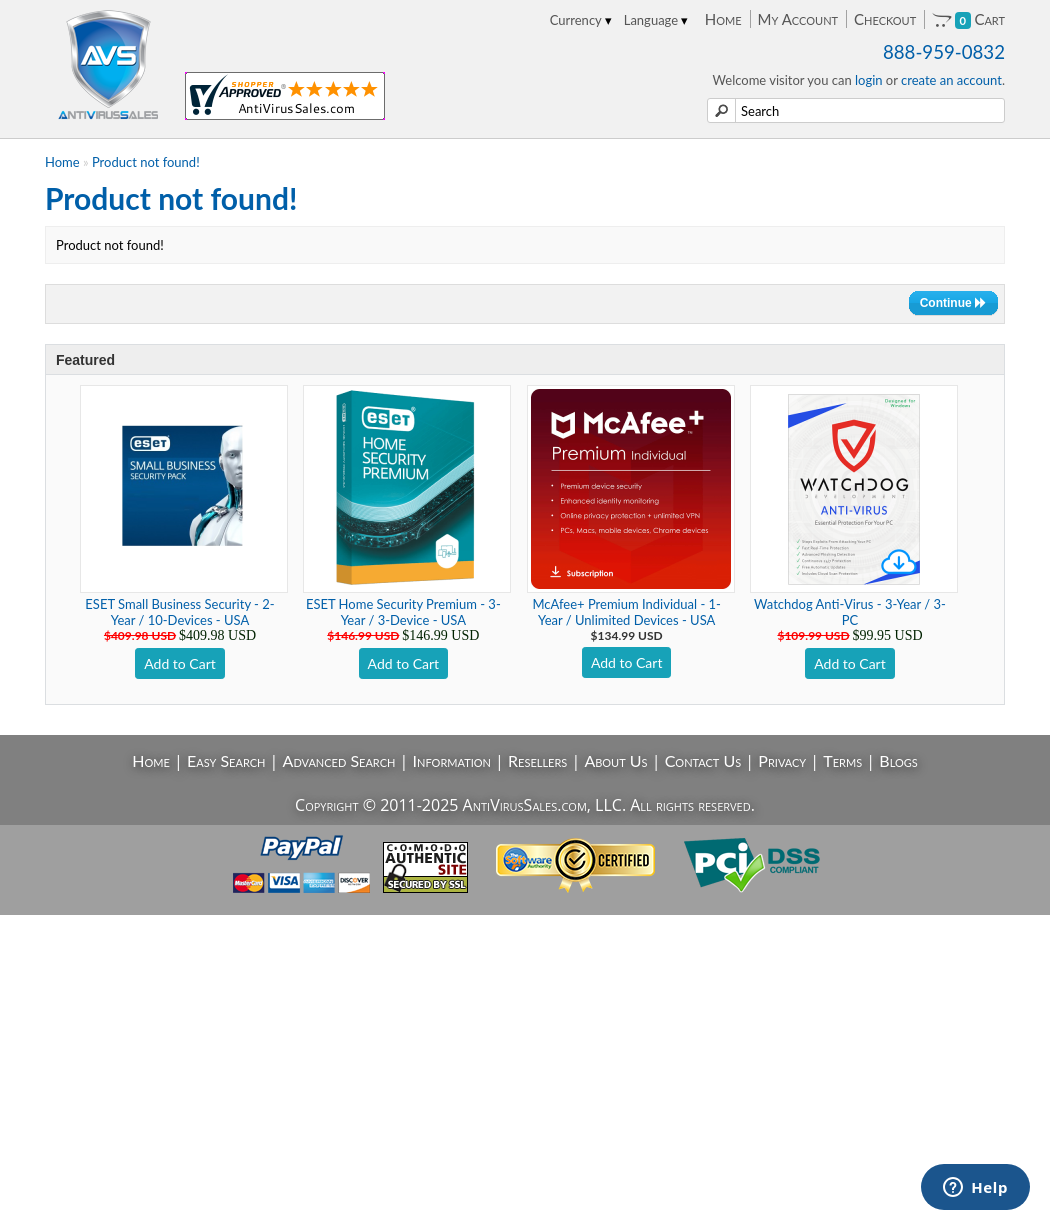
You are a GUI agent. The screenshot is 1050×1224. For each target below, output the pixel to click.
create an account (951, 80)
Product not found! (146, 162)
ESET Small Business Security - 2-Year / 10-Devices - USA (179, 612)
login (869, 80)
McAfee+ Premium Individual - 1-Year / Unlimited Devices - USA (626, 612)
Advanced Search (339, 760)
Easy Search (226, 760)
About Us (615, 760)
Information (452, 760)
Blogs (898, 760)
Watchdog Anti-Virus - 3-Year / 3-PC (850, 612)
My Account (798, 19)
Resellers (537, 760)
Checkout (885, 19)
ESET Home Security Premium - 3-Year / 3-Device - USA (403, 612)
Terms (842, 760)
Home (723, 19)
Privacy (782, 760)
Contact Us (703, 760)
